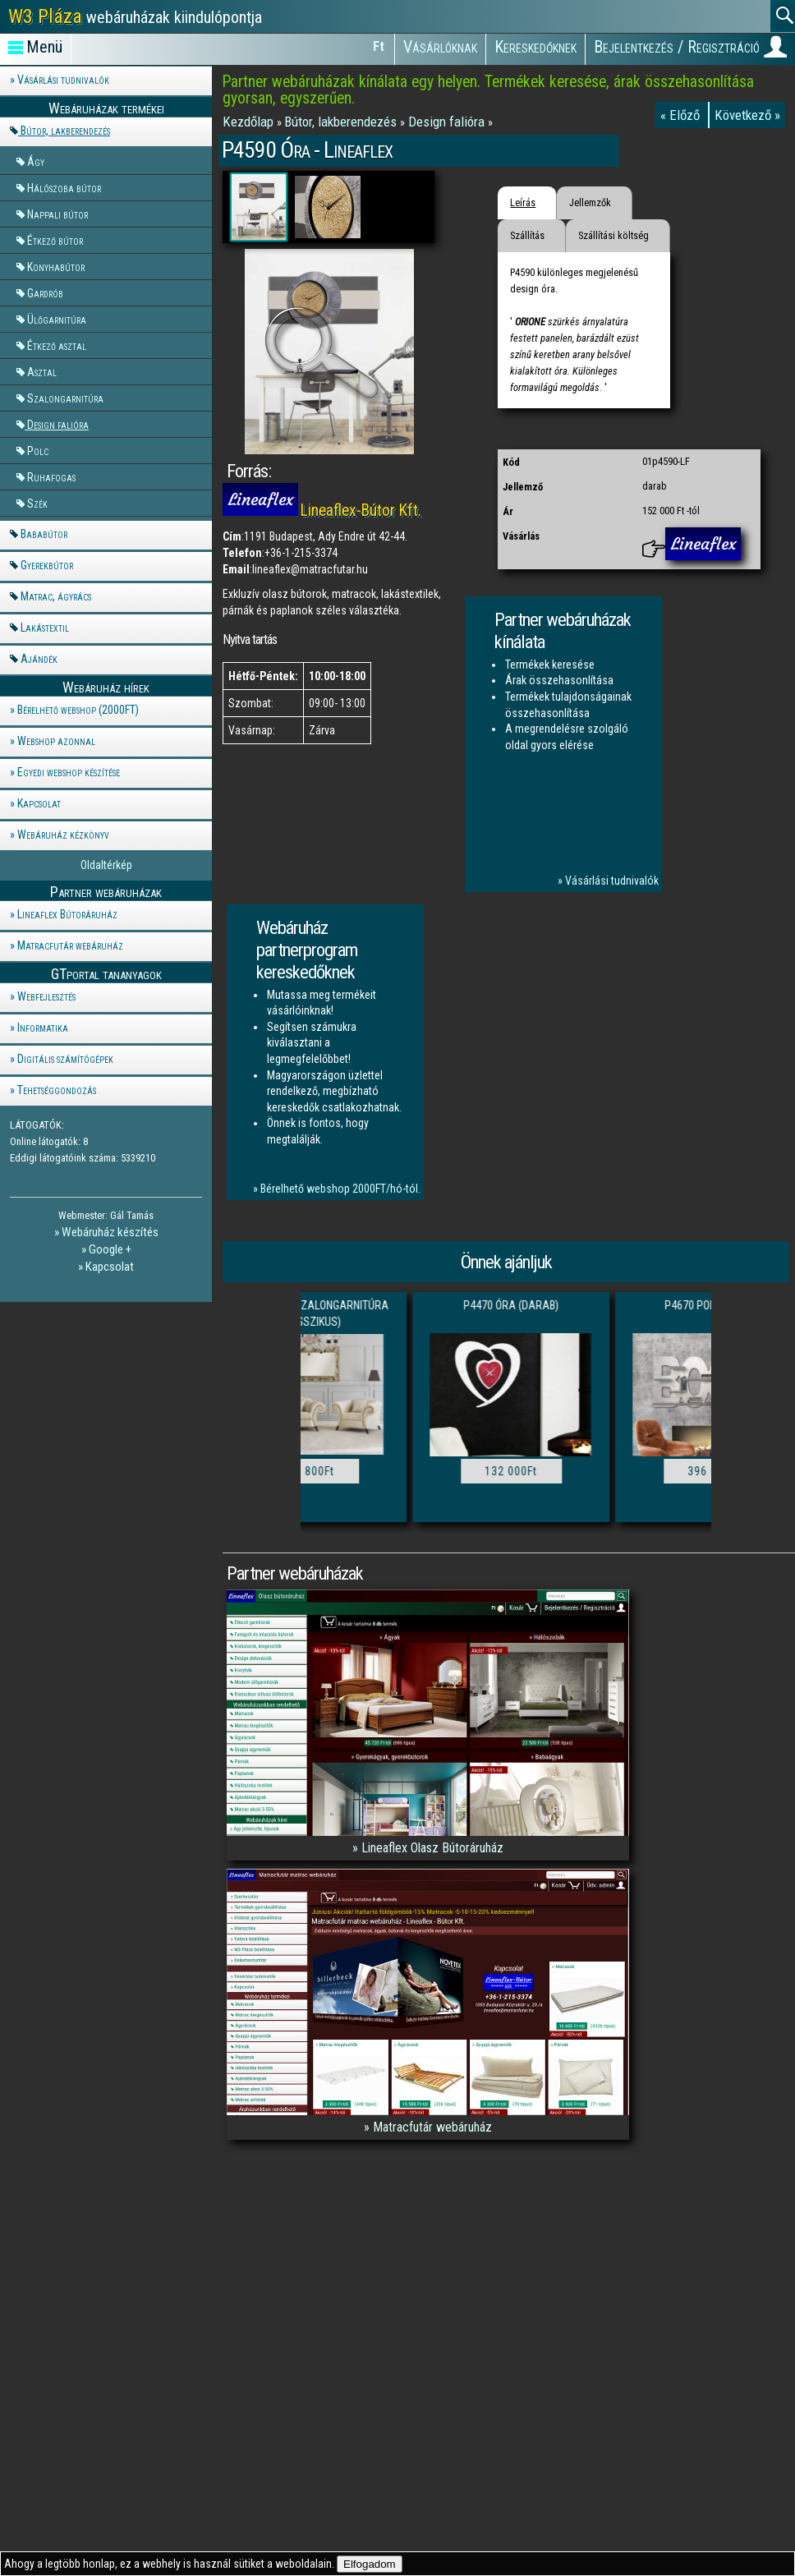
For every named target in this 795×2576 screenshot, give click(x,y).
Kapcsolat (39, 803)
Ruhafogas (51, 477)
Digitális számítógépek (65, 1058)
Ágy (35, 161)
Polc (37, 450)
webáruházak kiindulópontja (135, 16)
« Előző (681, 115)
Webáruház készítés (110, 1232)
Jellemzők (590, 202)
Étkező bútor (55, 240)
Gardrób (45, 293)
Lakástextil (45, 627)
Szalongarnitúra (65, 398)
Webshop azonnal (56, 741)
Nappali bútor (57, 214)
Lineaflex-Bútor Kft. (361, 510)
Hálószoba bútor (64, 188)
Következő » (747, 115)
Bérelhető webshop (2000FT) (78, 709)
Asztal (42, 372)
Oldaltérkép (106, 865)
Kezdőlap (250, 121)
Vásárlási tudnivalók (63, 79)
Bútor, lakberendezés (65, 130)
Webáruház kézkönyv (63, 834)
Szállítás (527, 235)
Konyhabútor (56, 266)
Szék (37, 503)
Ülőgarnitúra (56, 319)
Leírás (522, 202)
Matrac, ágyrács (56, 596)
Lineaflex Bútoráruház (67, 914)
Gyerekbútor (47, 565)
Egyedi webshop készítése (68, 772)
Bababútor (44, 533)
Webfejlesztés (46, 996)
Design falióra (58, 424)
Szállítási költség (613, 235)
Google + (110, 1249)
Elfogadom (369, 2564)
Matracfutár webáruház (70, 945)
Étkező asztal (56, 345)
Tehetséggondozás (56, 1090)
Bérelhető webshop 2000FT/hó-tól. (340, 1188)
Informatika (42, 1027)
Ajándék (39, 658)
